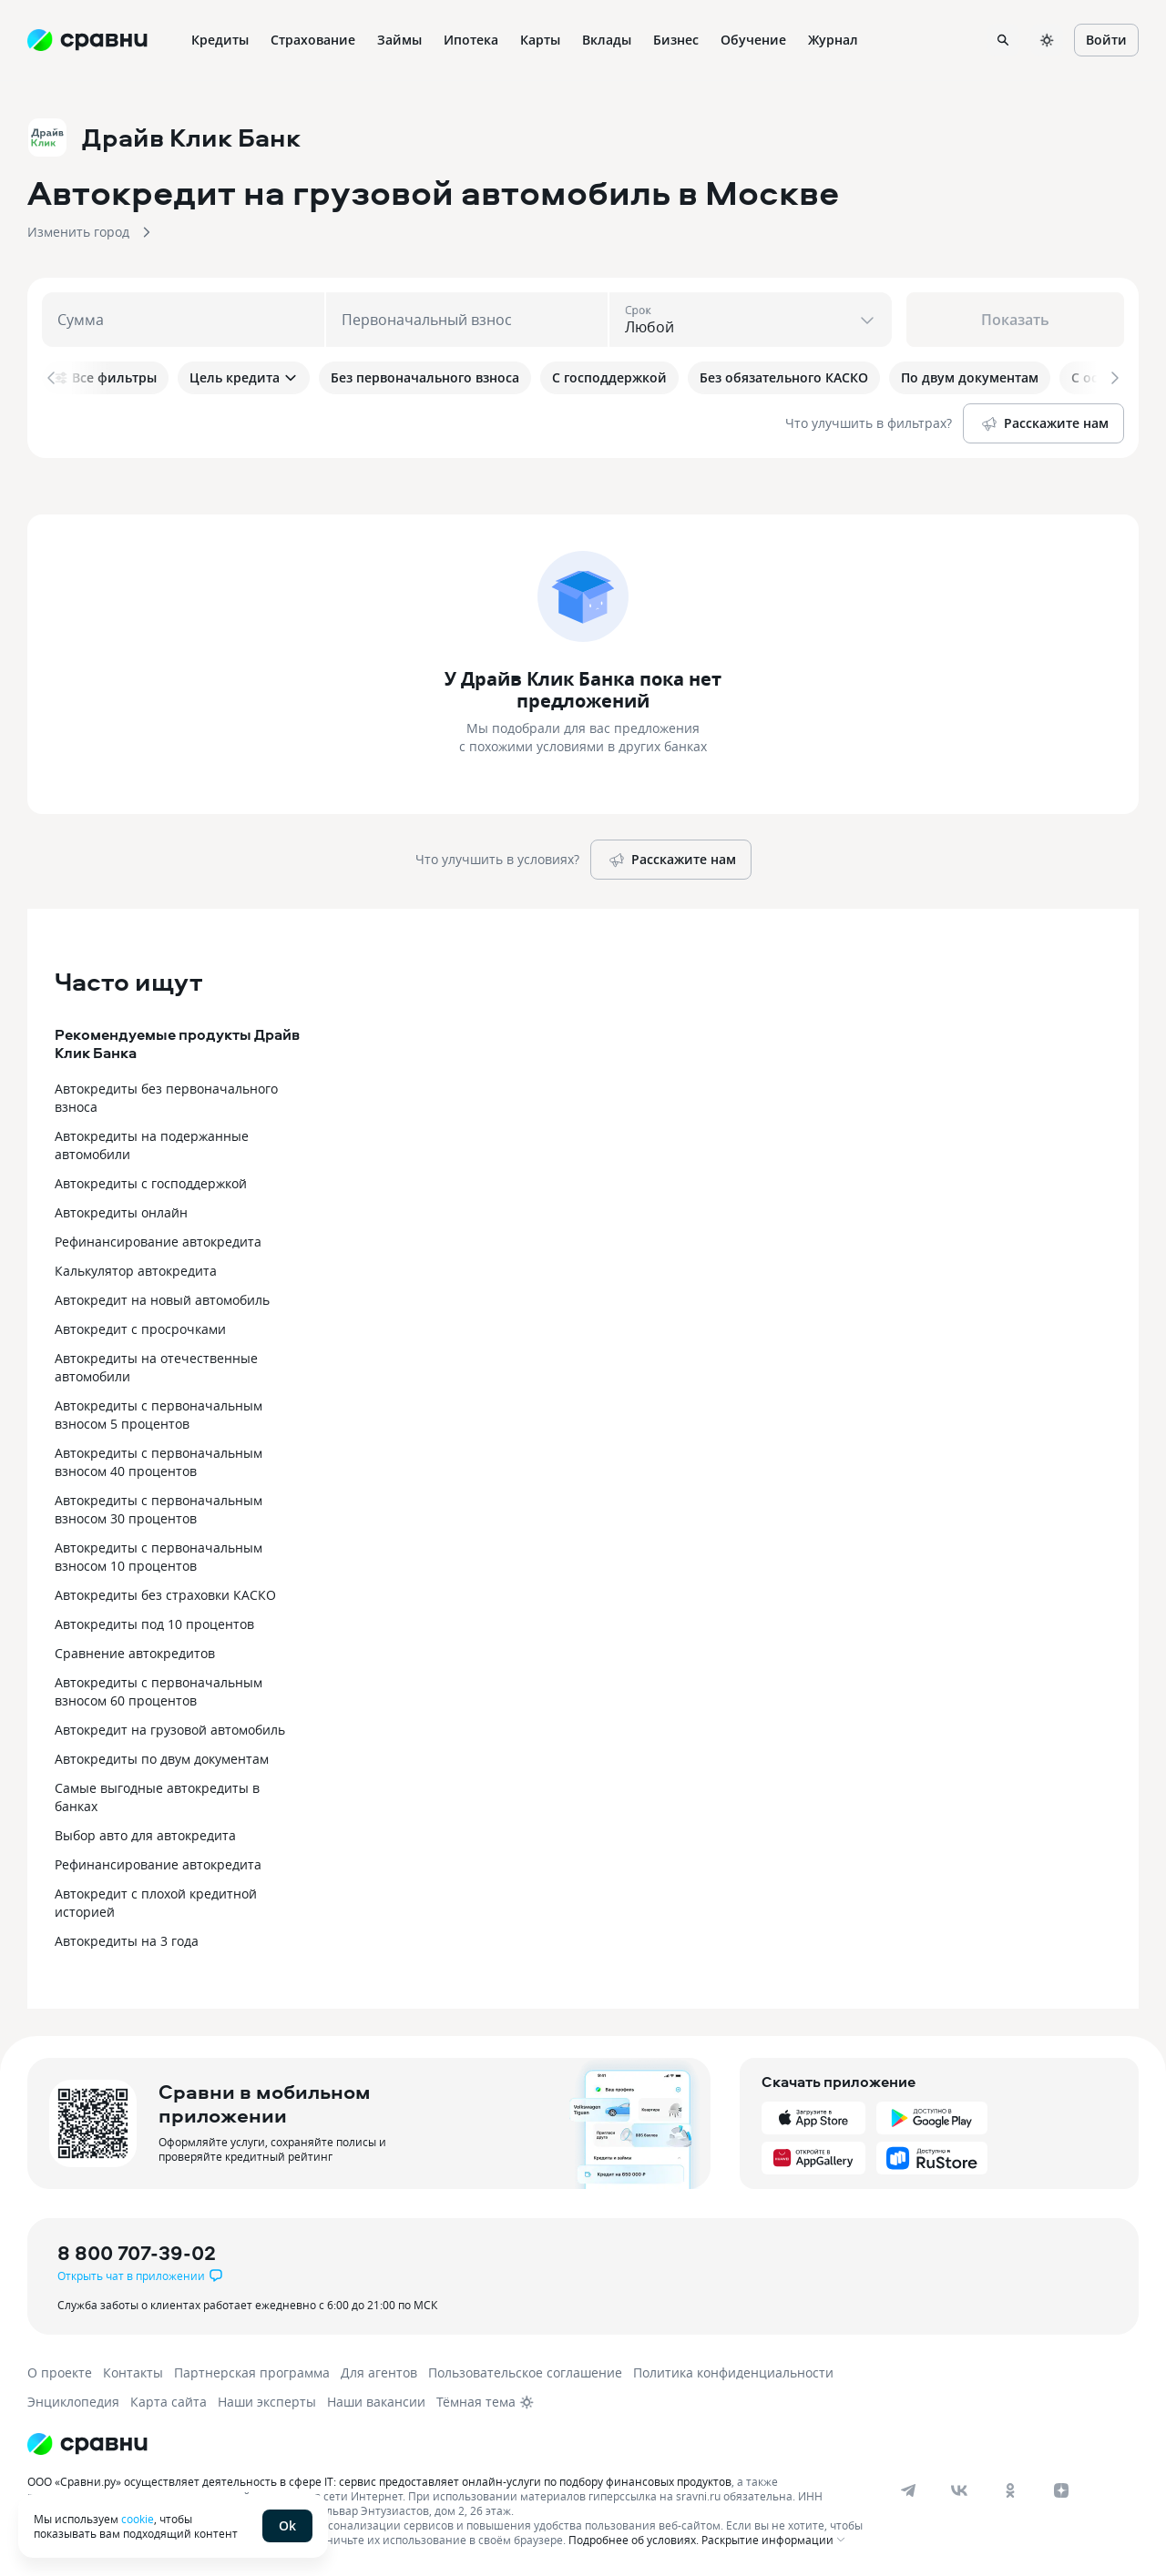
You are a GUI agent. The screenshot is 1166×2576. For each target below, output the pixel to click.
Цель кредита (243, 377)
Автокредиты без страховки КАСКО (165, 1595)
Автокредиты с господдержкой (151, 1183)
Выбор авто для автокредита (145, 1835)
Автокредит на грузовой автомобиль (170, 1729)
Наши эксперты (267, 2401)
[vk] (959, 2490)
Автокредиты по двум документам (162, 1758)
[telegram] (908, 2490)
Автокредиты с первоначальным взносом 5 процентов (158, 1414)
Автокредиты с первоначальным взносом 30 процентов (158, 1509)
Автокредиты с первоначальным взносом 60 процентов (158, 1691)
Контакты (133, 2372)
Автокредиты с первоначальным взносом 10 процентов (158, 1556)
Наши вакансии (376, 2401)
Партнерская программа (252, 2372)
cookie (137, 2518)
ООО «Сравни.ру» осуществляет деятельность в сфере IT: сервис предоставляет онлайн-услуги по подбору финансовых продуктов (379, 2481)
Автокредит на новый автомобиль (162, 1299)
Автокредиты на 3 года (127, 1941)
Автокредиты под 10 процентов (154, 1624)
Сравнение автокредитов (135, 1653)
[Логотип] (87, 2444)
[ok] (1010, 2490)
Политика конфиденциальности (733, 2372)
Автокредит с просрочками (140, 1329)
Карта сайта (168, 2401)
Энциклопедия (73, 2401)
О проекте (59, 2372)
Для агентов (379, 2372)
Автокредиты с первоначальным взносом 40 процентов (158, 1462)
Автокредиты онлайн (121, 1212)
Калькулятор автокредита (136, 1270)
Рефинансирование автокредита (158, 1241)
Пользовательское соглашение (525, 2372)
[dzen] (1061, 2490)
